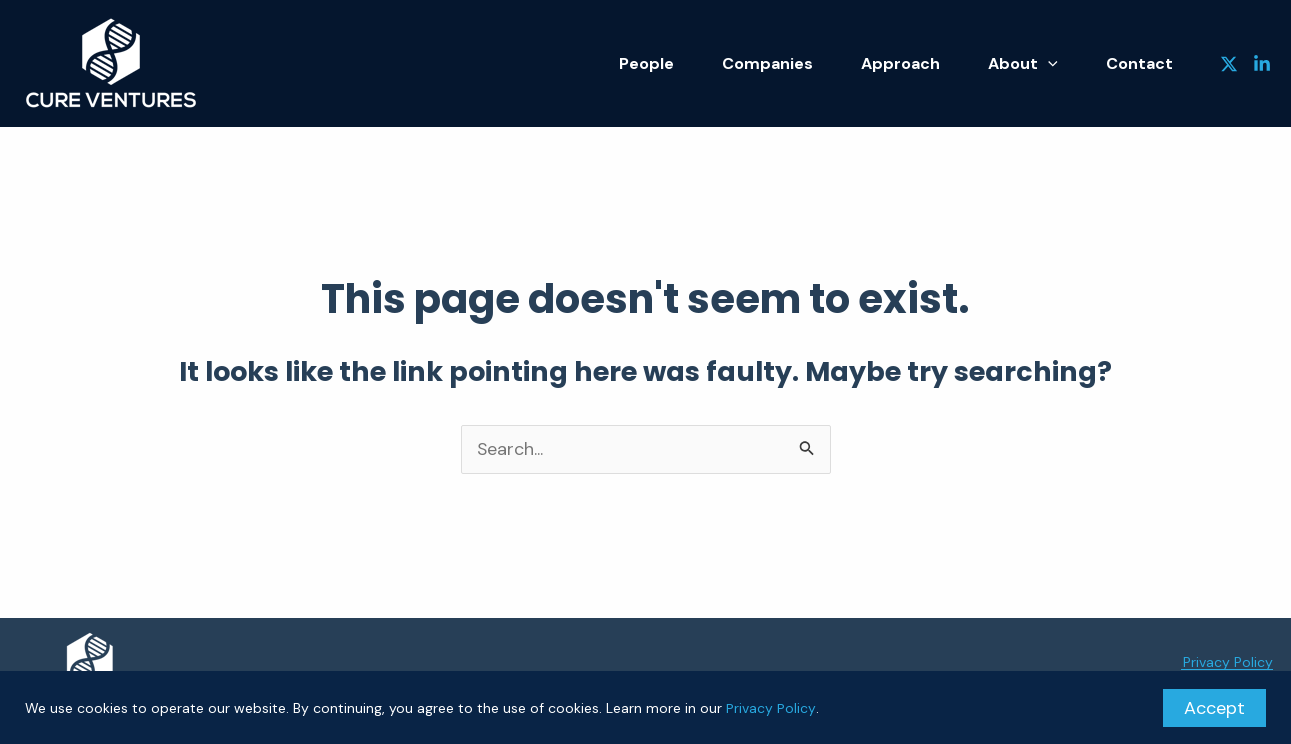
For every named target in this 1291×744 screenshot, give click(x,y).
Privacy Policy (770, 708)
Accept (1214, 708)
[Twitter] (1229, 64)
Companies (799, 63)
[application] (1062, 64)
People (687, 63)
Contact (1144, 63)
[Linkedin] (1262, 64)
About (1037, 63)
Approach (923, 63)
